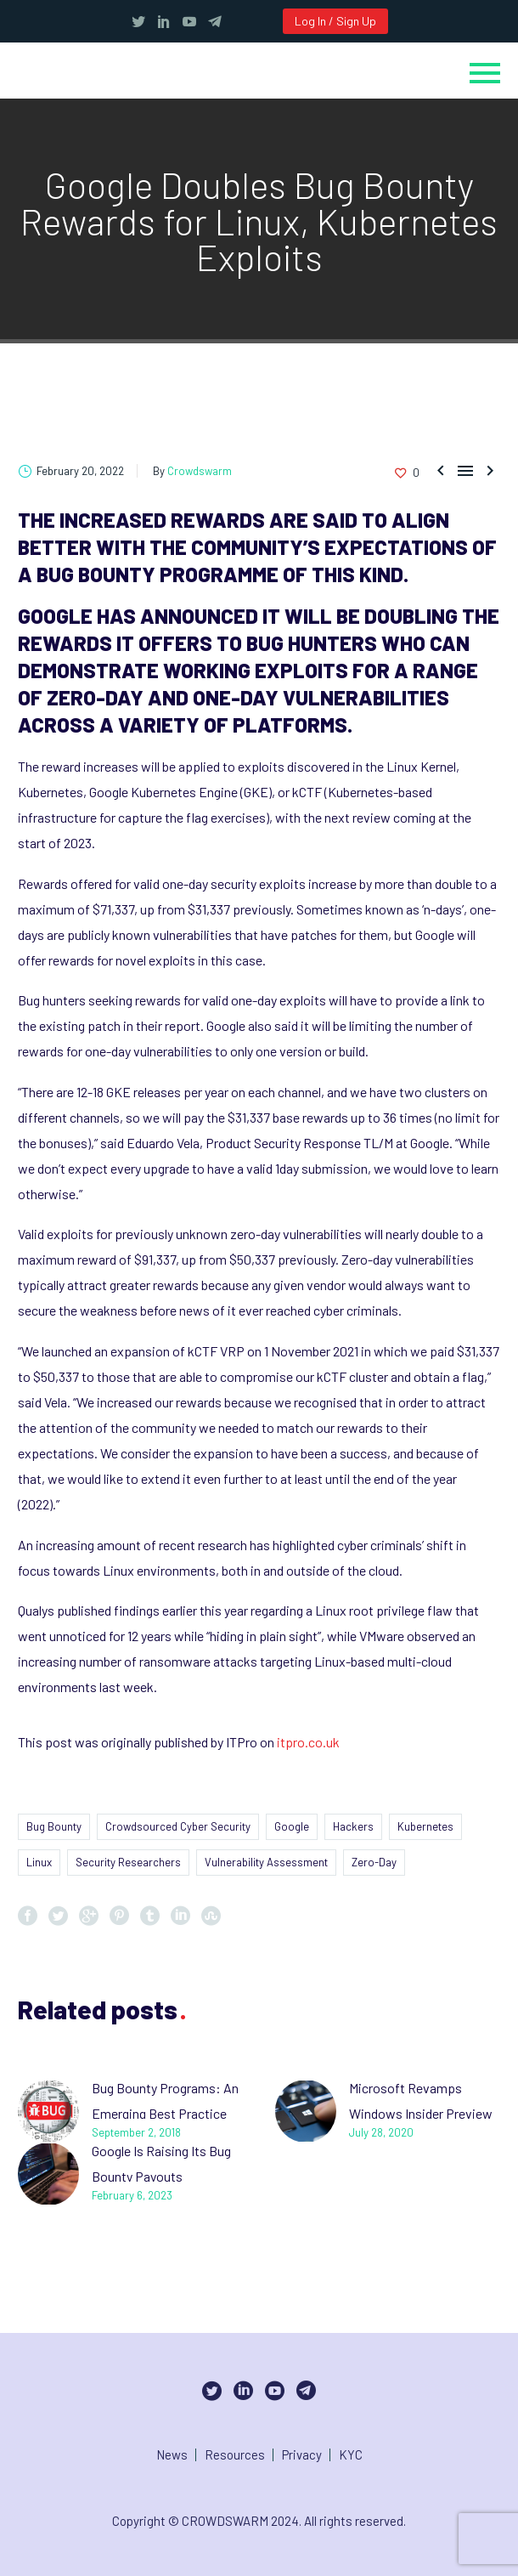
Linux (39, 1862)
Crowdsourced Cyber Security (178, 1826)
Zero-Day (374, 1862)
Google (291, 1826)
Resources (235, 2455)
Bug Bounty (54, 1826)
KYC (351, 2455)
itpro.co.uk (308, 1742)
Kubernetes (425, 1826)
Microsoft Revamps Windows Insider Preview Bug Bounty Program (421, 2113)
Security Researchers (128, 1862)
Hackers (353, 1826)
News (172, 2455)
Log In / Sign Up (335, 21)
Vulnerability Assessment (266, 1862)
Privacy (302, 2455)
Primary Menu (485, 73)
